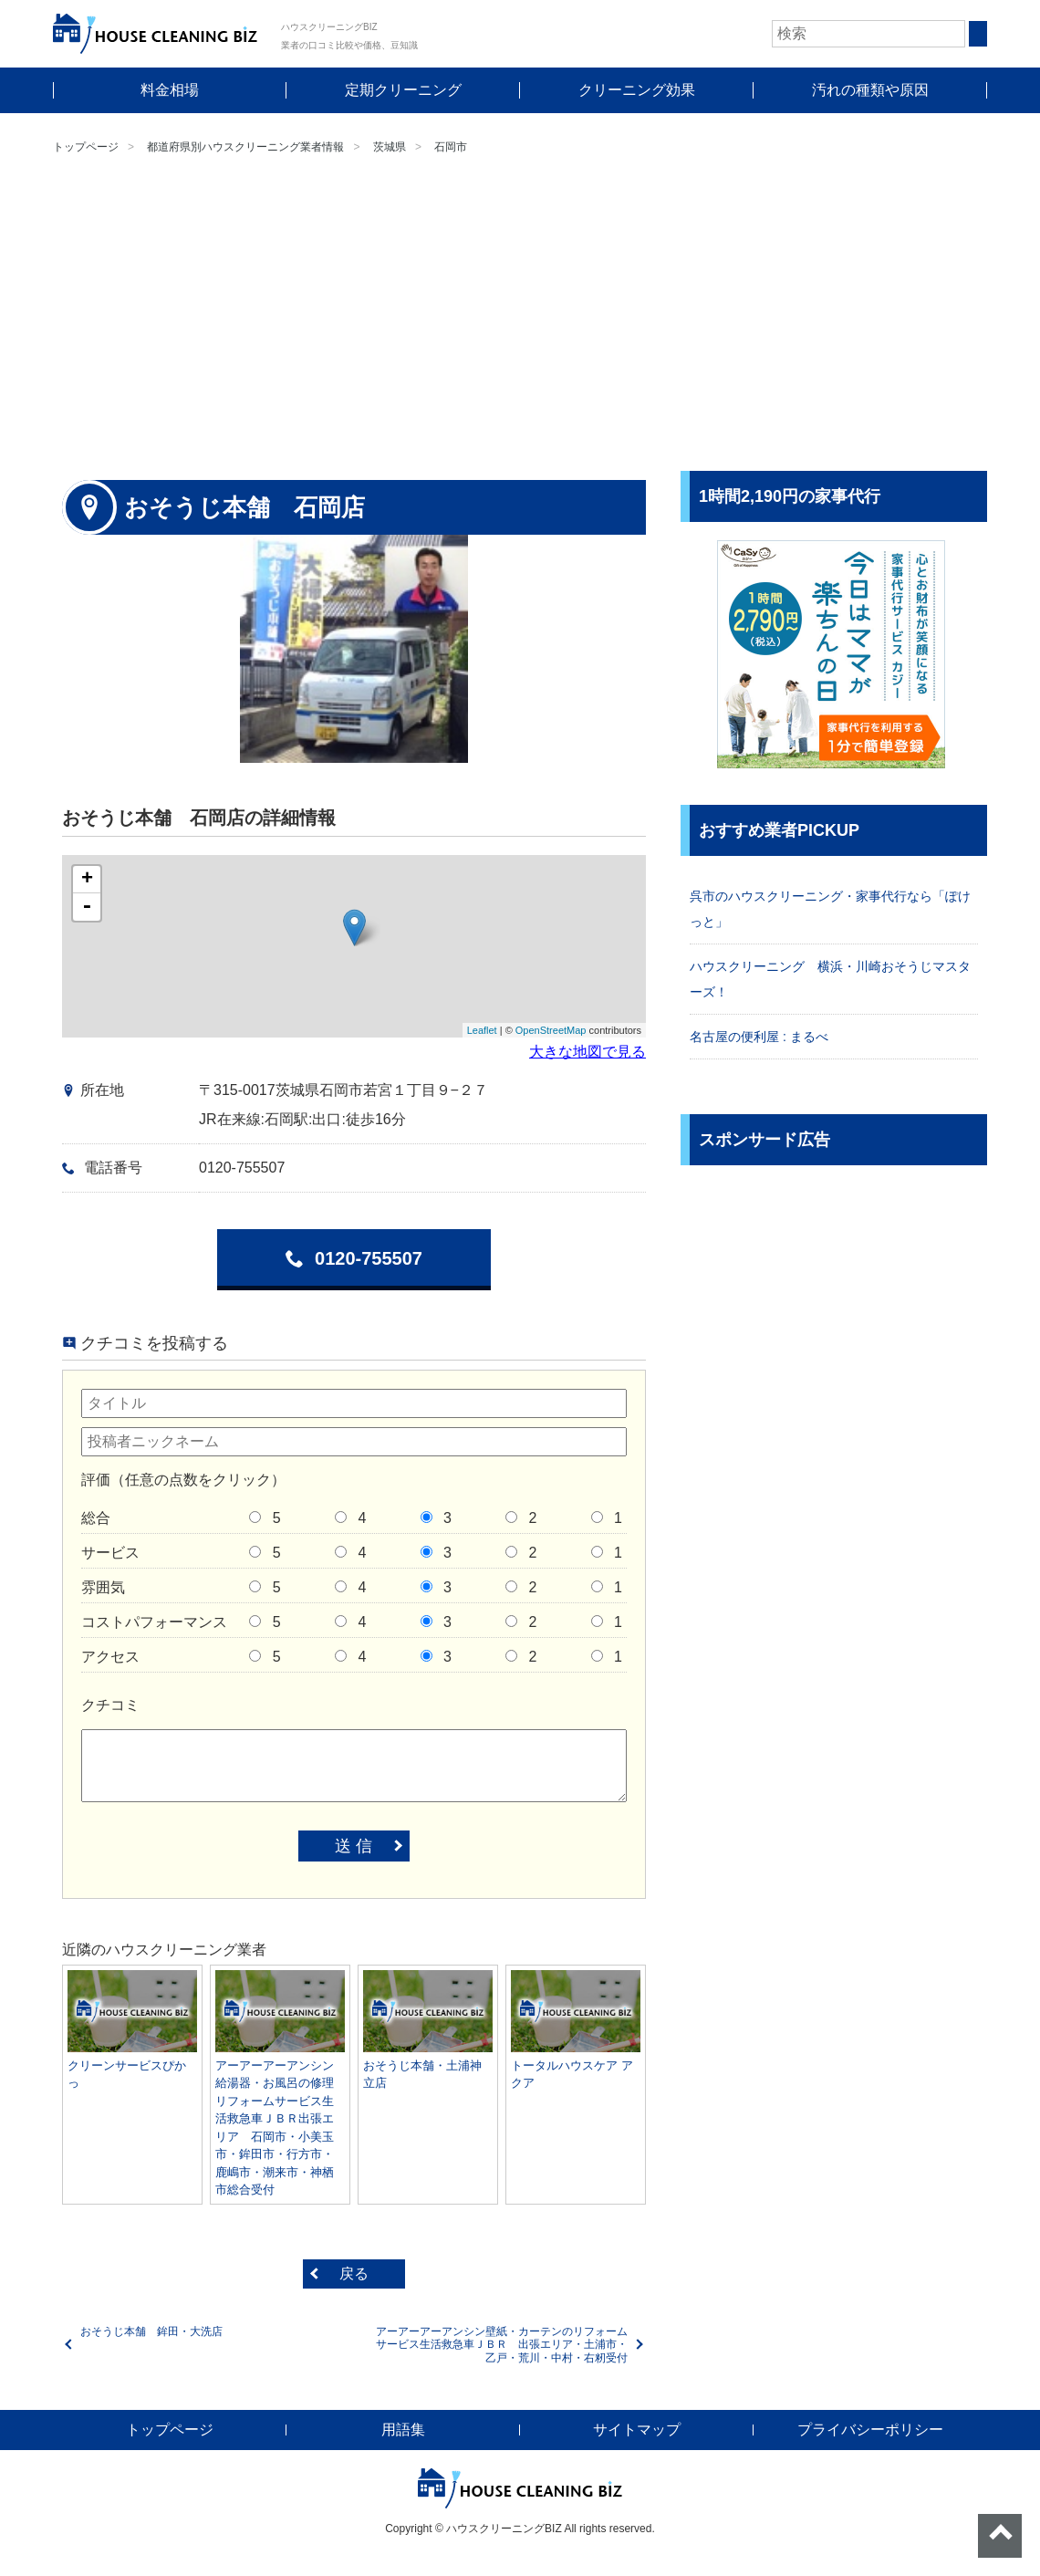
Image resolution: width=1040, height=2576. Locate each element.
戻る (354, 2273)
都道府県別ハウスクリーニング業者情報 (245, 147)
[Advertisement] (520, 315)
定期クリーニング (403, 90)
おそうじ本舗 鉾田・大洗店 (151, 2331)
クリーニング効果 (636, 90)
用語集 (403, 2429)
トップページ (86, 147)
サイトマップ (637, 2429)
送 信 (353, 1846)
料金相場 (169, 90)
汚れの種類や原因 (870, 90)
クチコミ (110, 1705)
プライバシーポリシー (870, 2429)
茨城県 (389, 147)
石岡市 (450, 147)
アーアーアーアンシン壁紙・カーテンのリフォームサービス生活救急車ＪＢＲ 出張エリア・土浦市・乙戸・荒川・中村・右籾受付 (502, 2344)
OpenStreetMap (551, 1030)
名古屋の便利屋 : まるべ (759, 1036)
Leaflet (482, 1030)
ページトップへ (1000, 2536)
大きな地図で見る (587, 1051)
